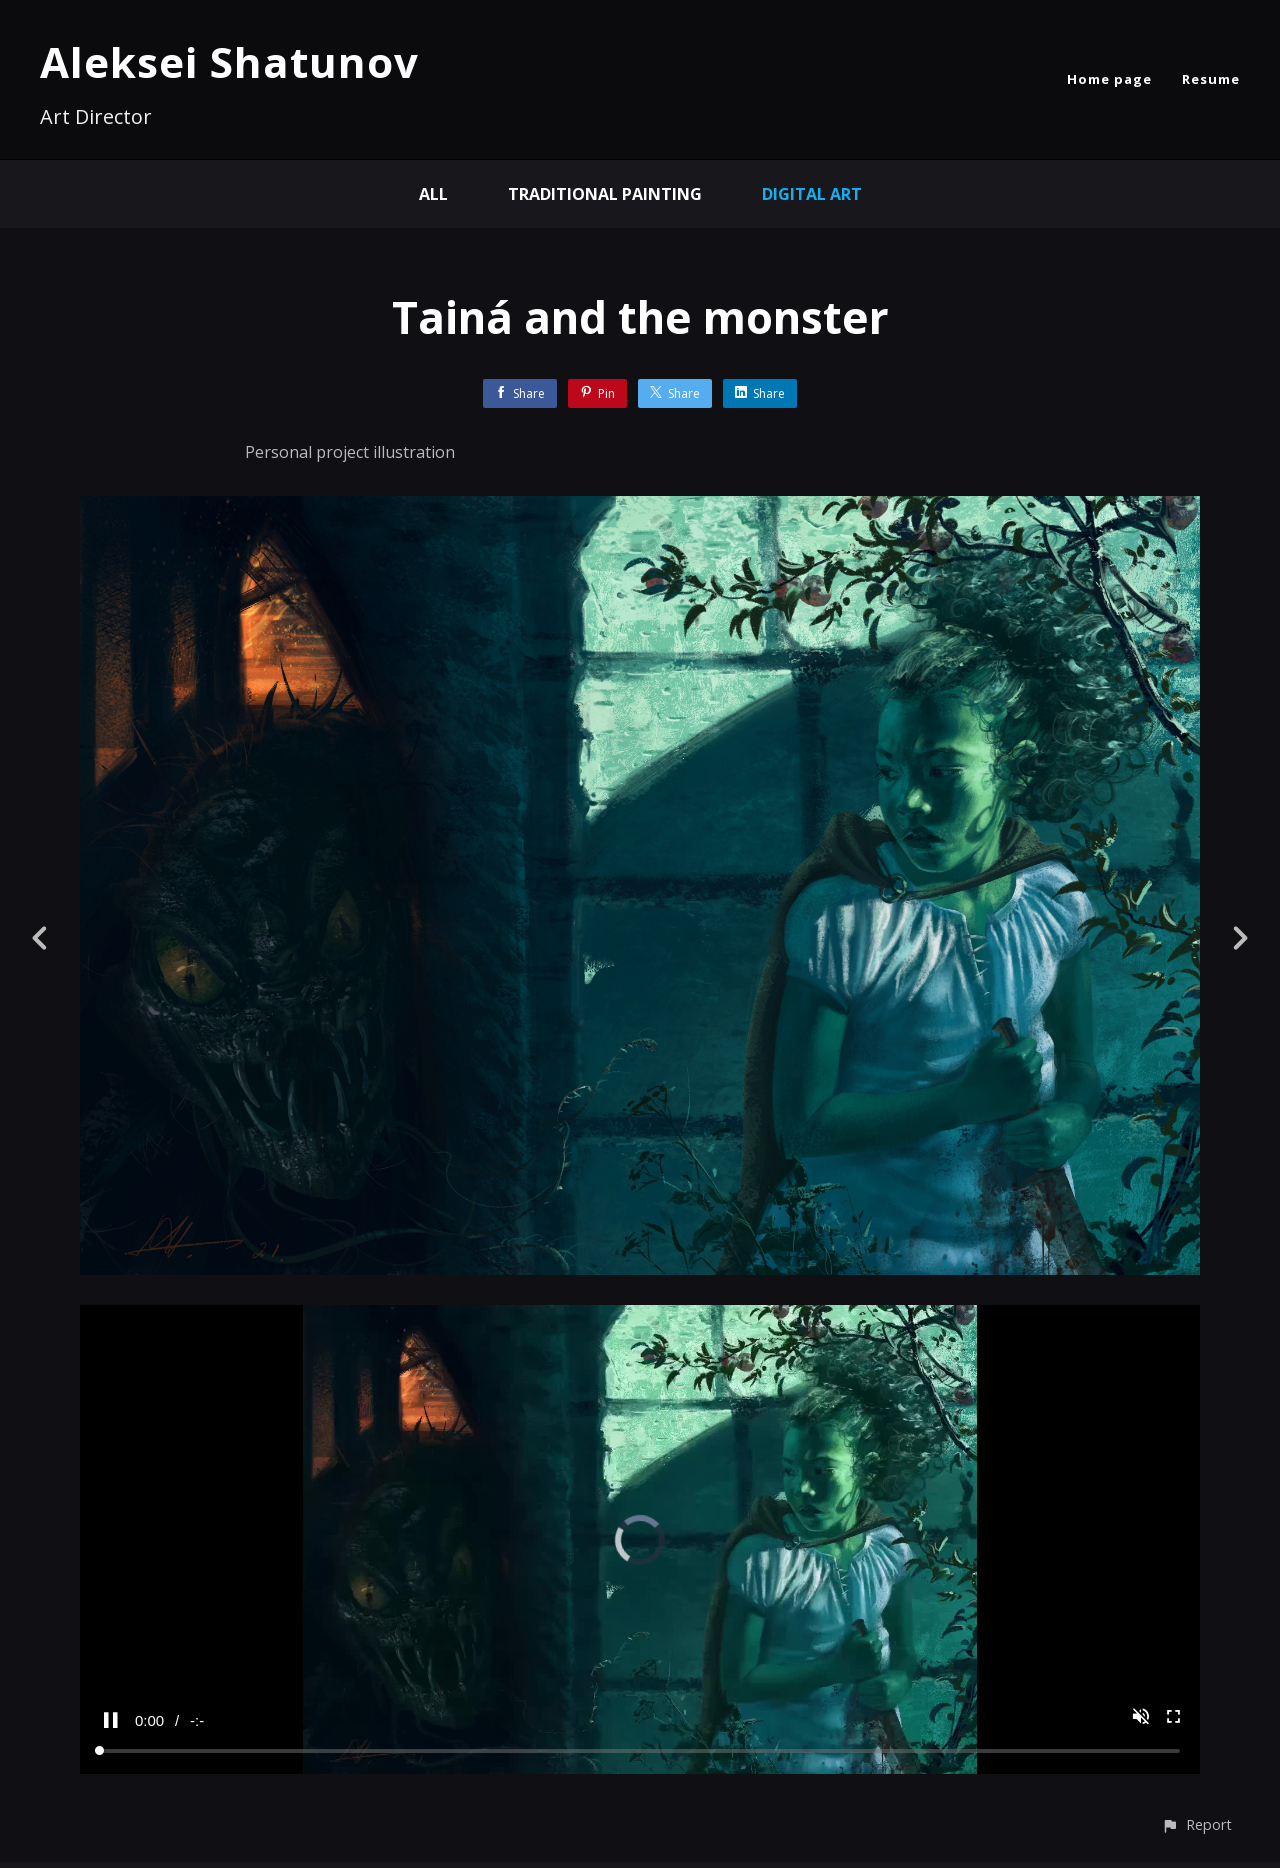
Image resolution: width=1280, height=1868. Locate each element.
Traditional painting (605, 194)
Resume (1211, 79)
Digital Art (812, 194)
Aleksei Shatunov (229, 61)
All (433, 194)
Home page (1109, 79)
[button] (1196, 1824)
